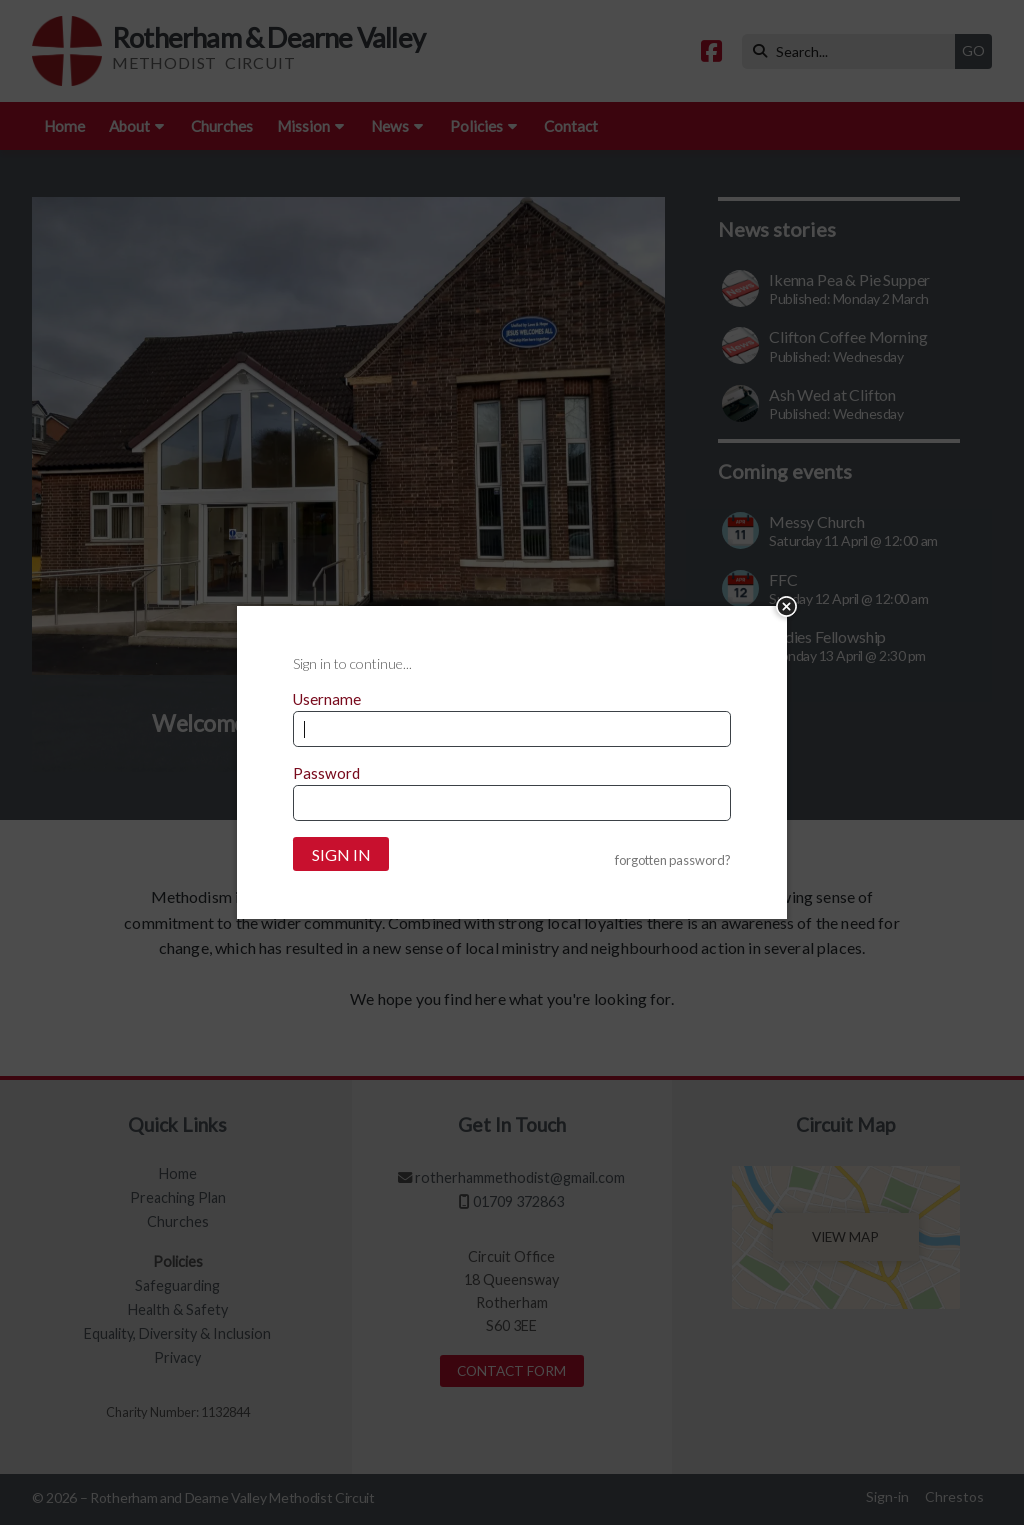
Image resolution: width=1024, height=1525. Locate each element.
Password (326, 773)
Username (327, 699)
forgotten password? (673, 860)
